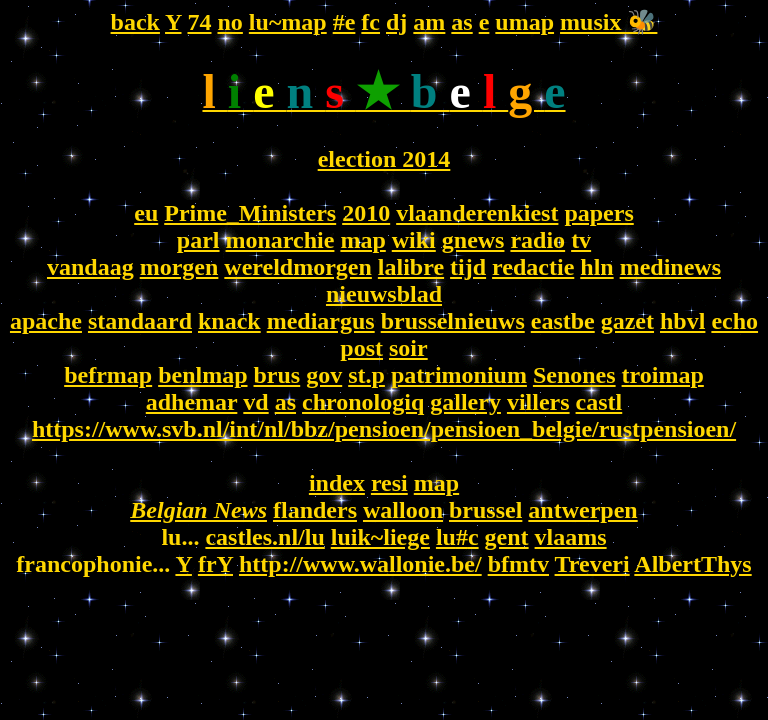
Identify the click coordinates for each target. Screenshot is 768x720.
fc (370, 22)
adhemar (192, 402)
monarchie (280, 240)
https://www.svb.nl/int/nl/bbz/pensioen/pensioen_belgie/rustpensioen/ (384, 429)
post (361, 348)
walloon (403, 510)
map (362, 240)
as (461, 22)
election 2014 (384, 159)
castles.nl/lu (264, 537)
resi (389, 483)
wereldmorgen (298, 267)
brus (277, 375)
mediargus (321, 321)
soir (408, 348)
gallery (465, 402)
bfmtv (518, 564)
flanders (315, 510)
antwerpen (582, 510)
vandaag (90, 267)
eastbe (563, 321)
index (337, 483)
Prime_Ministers (250, 213)
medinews (670, 267)
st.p (366, 375)
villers (538, 402)
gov (324, 375)
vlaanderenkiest (477, 213)
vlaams (571, 537)
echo (734, 321)
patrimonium (459, 375)
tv (581, 240)
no (230, 22)
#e (344, 22)
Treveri (592, 564)
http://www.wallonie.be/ (360, 564)
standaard (140, 321)
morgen (179, 267)
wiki (414, 240)
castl (599, 402)
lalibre (411, 267)
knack (229, 321)
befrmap (108, 375)
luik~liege (380, 537)
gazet (627, 321)
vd (255, 402)
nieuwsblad (384, 294)
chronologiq (363, 402)
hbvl (682, 321)
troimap (663, 375)
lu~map (288, 22)
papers (598, 213)
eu (146, 213)
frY (215, 564)
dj (396, 22)
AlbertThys (692, 564)
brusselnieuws (453, 321)
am (429, 22)
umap (524, 22)
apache (46, 321)
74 (200, 22)
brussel (485, 510)
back (135, 22)
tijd (468, 267)
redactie (533, 267)
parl (198, 240)
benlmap (202, 375)
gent (507, 537)
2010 (366, 213)
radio (537, 240)
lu (446, 537)
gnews (473, 240)
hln (596, 267)
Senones (574, 375)
